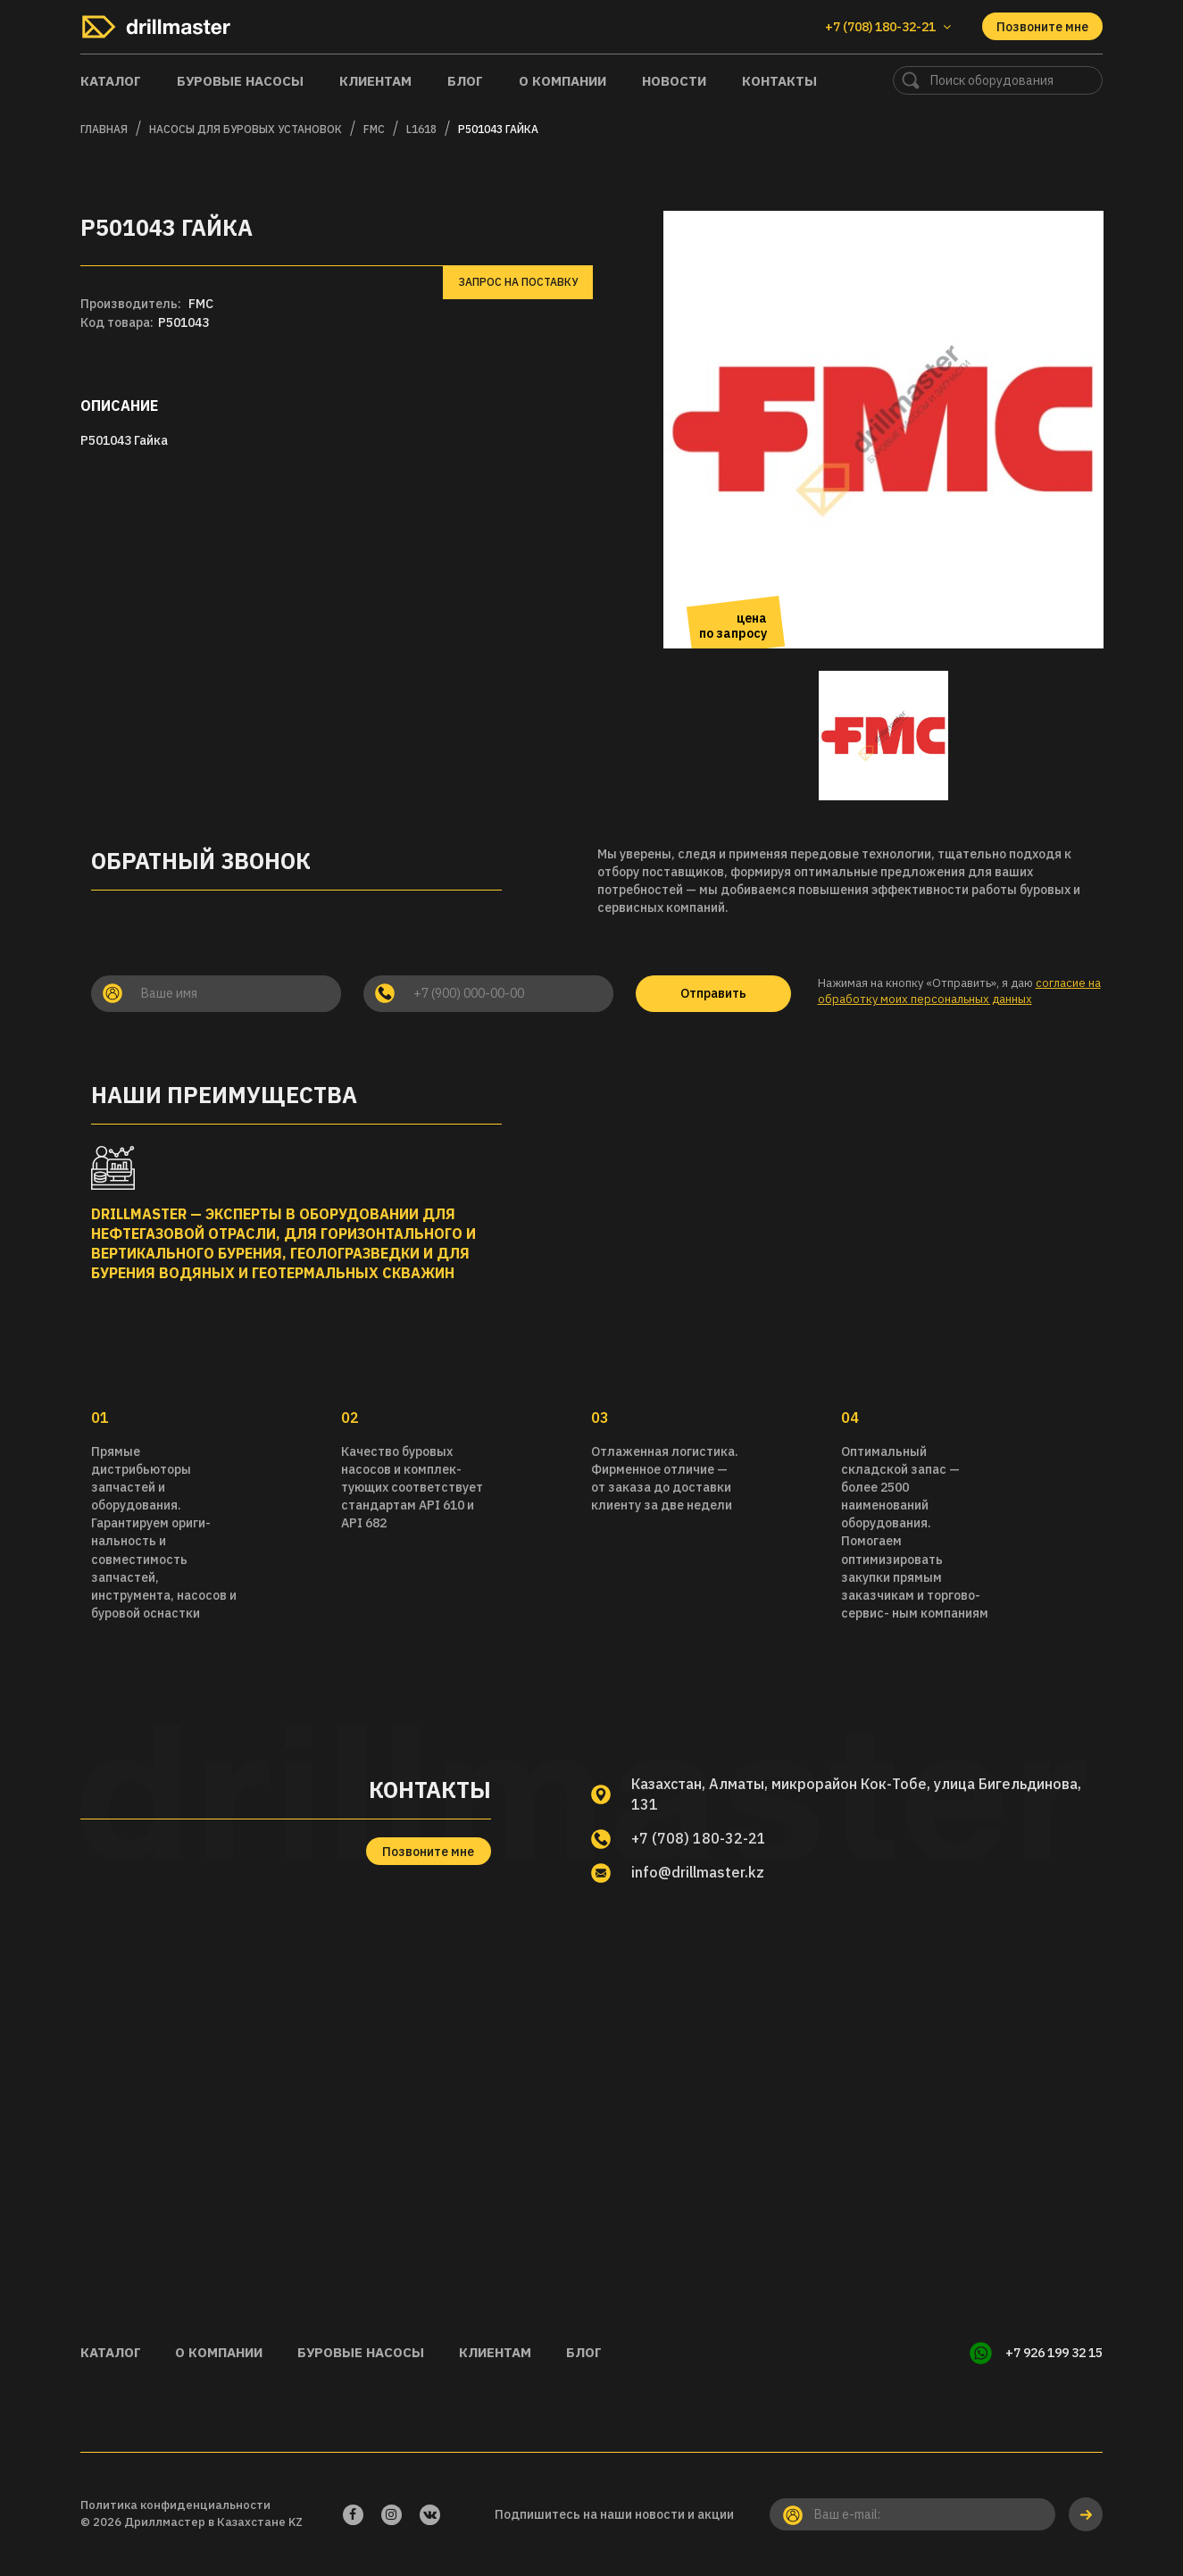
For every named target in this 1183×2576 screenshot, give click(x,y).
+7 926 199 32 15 (1054, 2353)
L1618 (421, 129)
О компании (562, 80)
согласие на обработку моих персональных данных (959, 991)
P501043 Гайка (498, 129)
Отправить (713, 993)
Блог (465, 80)
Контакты (779, 80)
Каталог (110, 80)
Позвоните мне (1042, 27)
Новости (674, 80)
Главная (104, 129)
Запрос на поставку (518, 282)
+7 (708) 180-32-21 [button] (888, 27)
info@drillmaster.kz (698, 1872)
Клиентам (375, 80)
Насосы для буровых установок (245, 129)
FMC (374, 129)
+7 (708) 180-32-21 (698, 1838)
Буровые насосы (240, 80)
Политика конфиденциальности (175, 2505)
